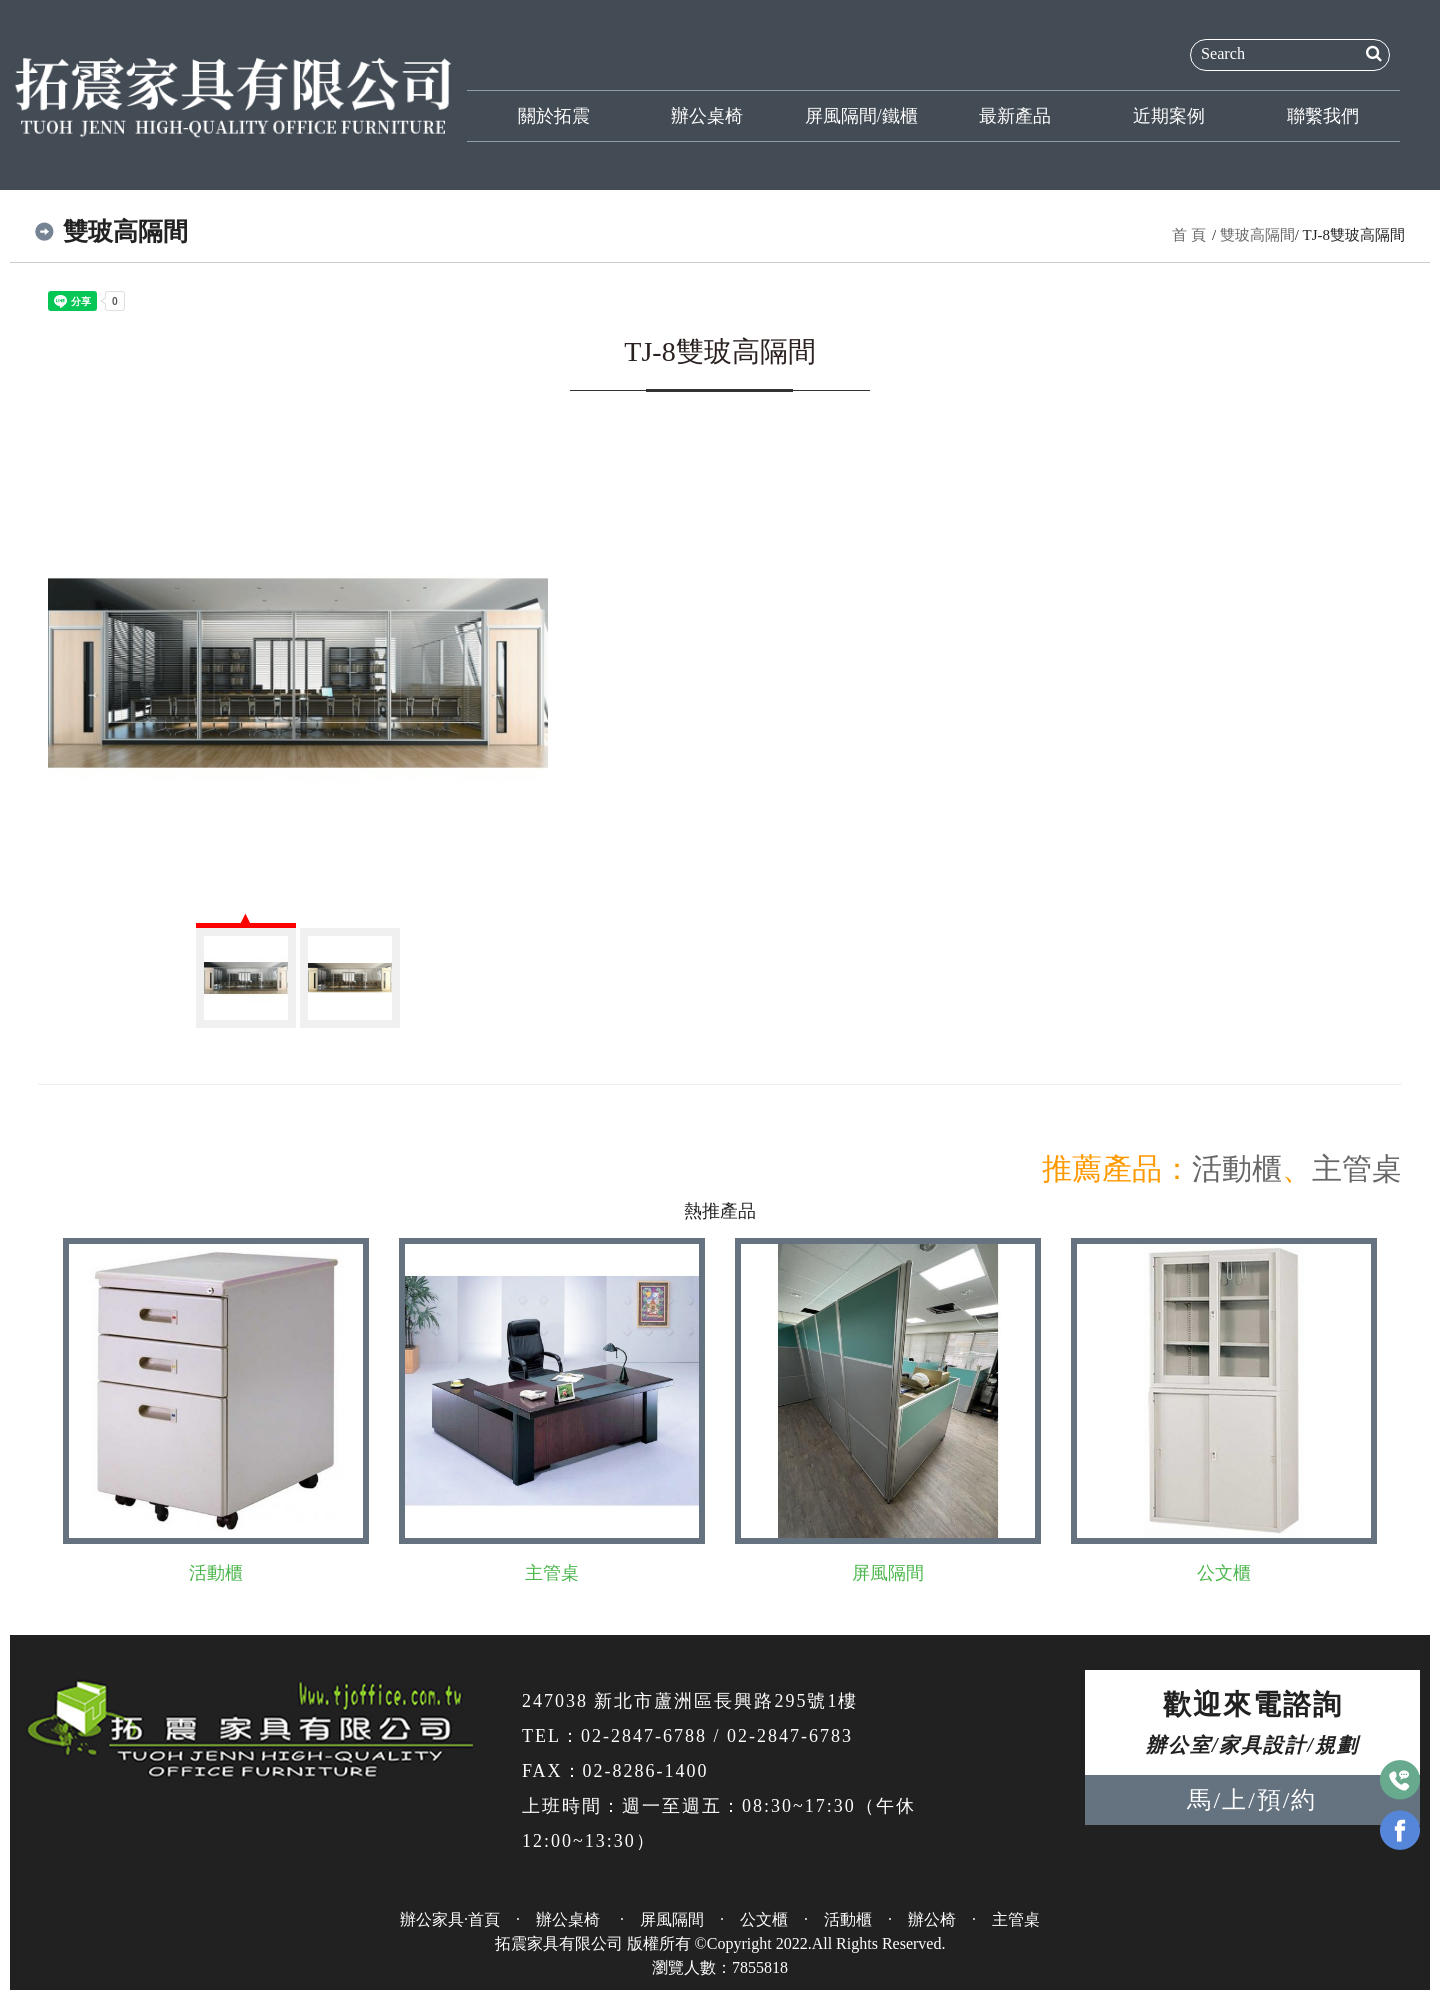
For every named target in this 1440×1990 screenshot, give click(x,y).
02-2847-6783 (790, 1736)
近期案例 (1169, 116)
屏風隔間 (888, 1573)
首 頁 (1189, 235)
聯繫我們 (1323, 116)
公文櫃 (1224, 1573)
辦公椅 (932, 1919)
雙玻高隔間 (1257, 235)
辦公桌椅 (707, 116)
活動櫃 (1237, 1168)
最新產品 (1015, 116)
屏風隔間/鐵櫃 (861, 116)
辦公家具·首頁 (450, 1919)
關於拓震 (554, 116)
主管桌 (1357, 1168)
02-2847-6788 (644, 1736)
